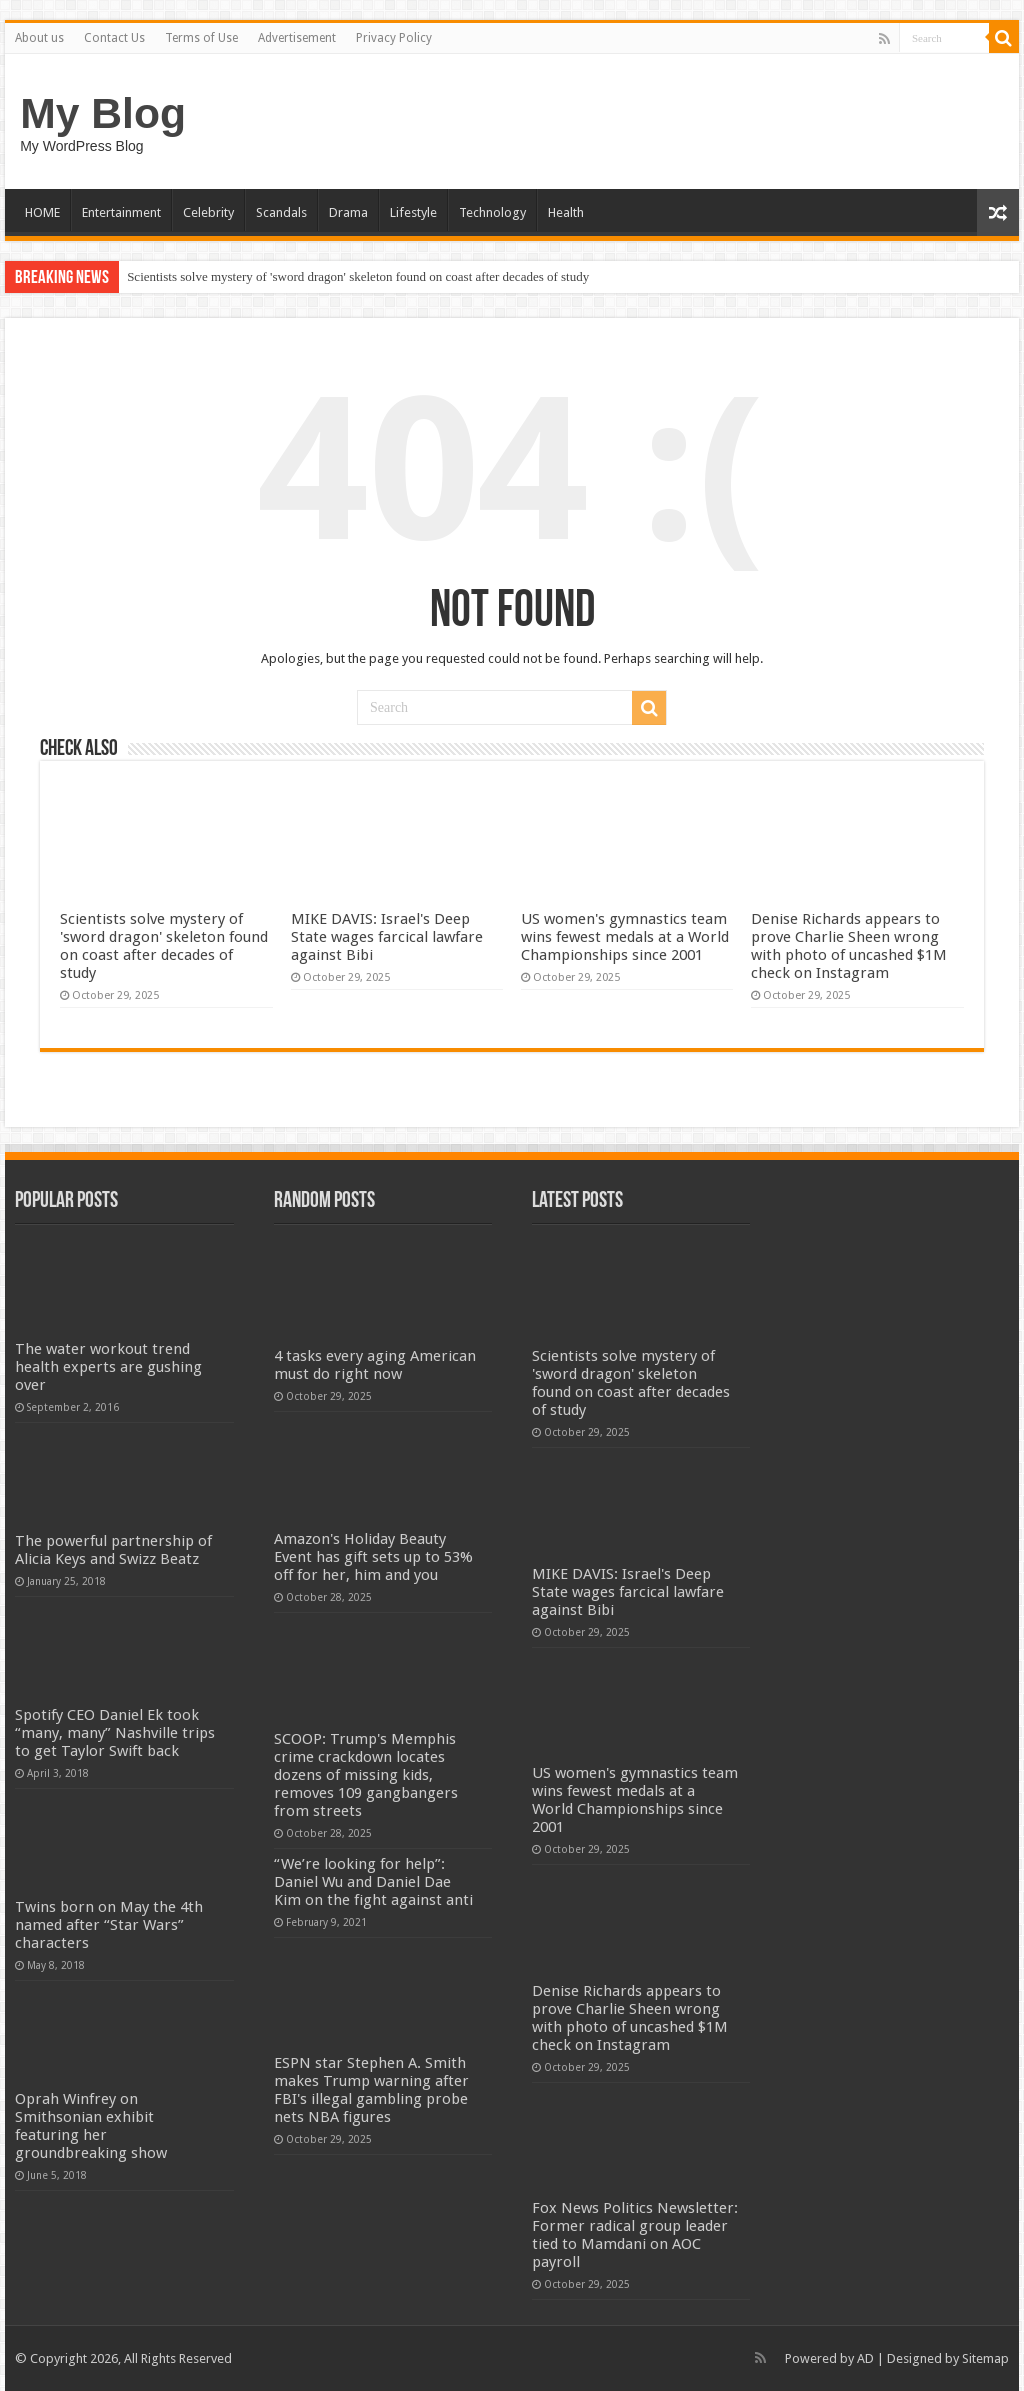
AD (865, 2358)
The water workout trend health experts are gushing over (108, 1367)
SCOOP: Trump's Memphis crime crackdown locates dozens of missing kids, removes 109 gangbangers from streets (366, 1775)
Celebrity (208, 212)
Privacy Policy (394, 38)
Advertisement (297, 38)
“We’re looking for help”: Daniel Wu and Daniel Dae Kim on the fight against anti (373, 1882)
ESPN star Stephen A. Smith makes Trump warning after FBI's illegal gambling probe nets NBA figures (371, 2090)
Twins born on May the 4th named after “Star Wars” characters (109, 1925)
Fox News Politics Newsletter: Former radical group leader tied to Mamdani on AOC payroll (635, 2235)
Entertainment (121, 212)
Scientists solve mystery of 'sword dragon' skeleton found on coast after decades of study (358, 276)
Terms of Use (201, 38)
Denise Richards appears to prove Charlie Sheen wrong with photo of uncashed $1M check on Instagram (849, 946)
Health (566, 212)
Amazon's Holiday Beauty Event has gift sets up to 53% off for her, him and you (373, 1557)
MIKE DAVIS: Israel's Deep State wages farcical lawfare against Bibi (387, 937)
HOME (42, 212)
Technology (492, 212)
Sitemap (985, 2358)
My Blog (103, 113)
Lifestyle (413, 212)
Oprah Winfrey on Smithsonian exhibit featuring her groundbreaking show (91, 2126)
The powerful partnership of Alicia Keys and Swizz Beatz (113, 1550)
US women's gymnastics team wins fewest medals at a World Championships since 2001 (625, 937)
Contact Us (114, 38)
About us (39, 38)
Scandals (281, 212)
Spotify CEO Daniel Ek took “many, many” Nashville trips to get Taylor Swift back (115, 1733)
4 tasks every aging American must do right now (375, 1365)
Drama (348, 212)
